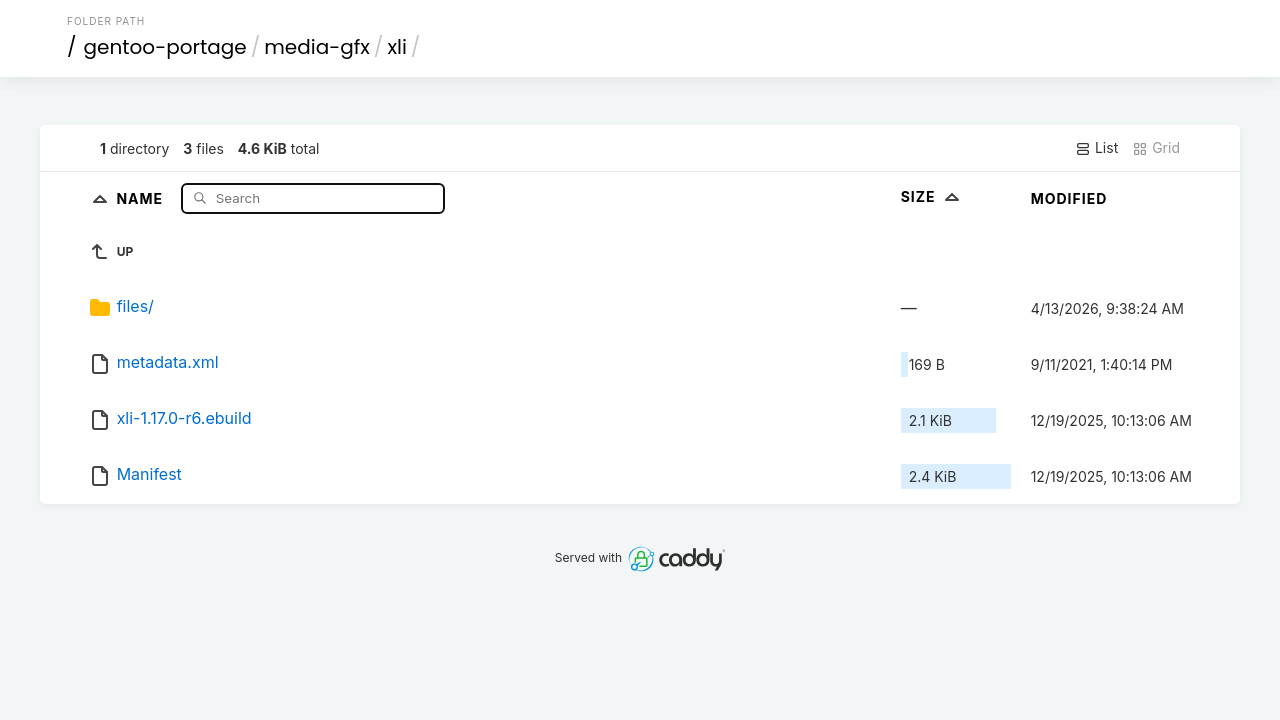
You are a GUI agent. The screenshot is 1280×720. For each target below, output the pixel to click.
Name (141, 197)
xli (396, 47)
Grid (1156, 148)
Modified (1069, 198)
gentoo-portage (165, 47)
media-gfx (317, 47)
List (1096, 148)
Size (932, 196)
